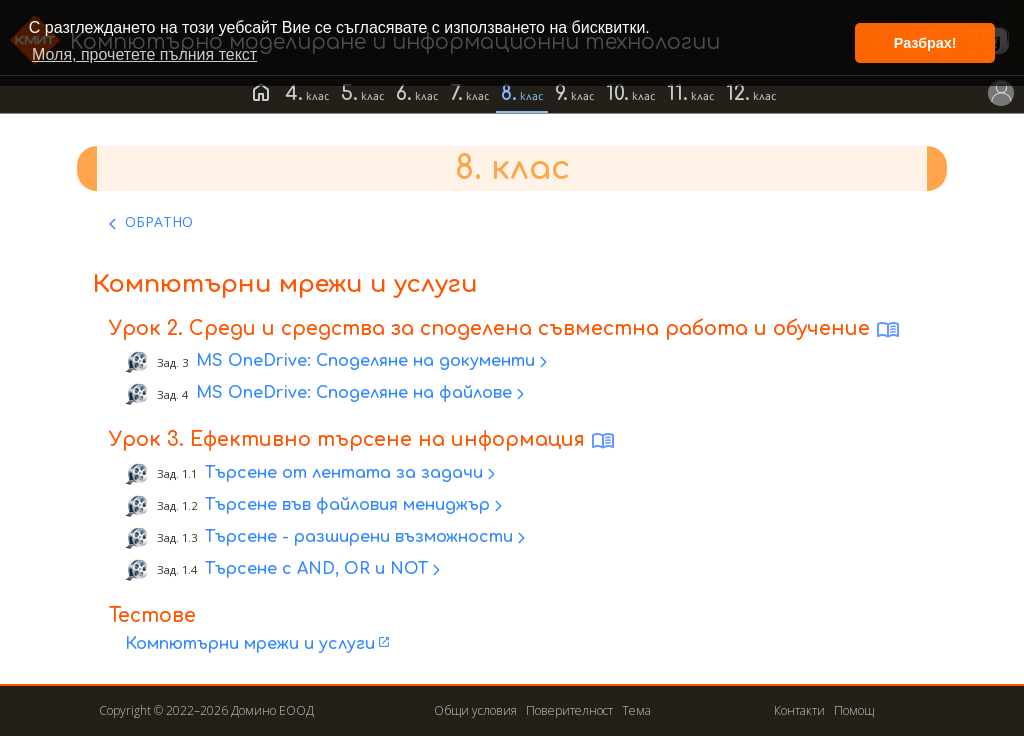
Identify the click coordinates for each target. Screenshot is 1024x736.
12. (738, 93)
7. (456, 93)
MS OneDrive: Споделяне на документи (346, 362)
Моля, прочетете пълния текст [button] (144, 54)
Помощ (854, 710)
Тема (636, 710)
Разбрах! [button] (925, 43)
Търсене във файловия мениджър (323, 505)
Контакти (799, 710)
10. (617, 93)
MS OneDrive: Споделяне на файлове (334, 394)
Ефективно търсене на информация (387, 439)
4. (294, 93)
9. (561, 93)
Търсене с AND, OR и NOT (292, 569)
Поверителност (569, 710)
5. (349, 93)
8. (509, 93)
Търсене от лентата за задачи (320, 473)
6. (404, 93)
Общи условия (475, 710)
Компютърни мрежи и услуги (250, 644)
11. (677, 93)
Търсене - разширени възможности (335, 537)
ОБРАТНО (159, 221)
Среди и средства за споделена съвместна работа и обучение (529, 328)
